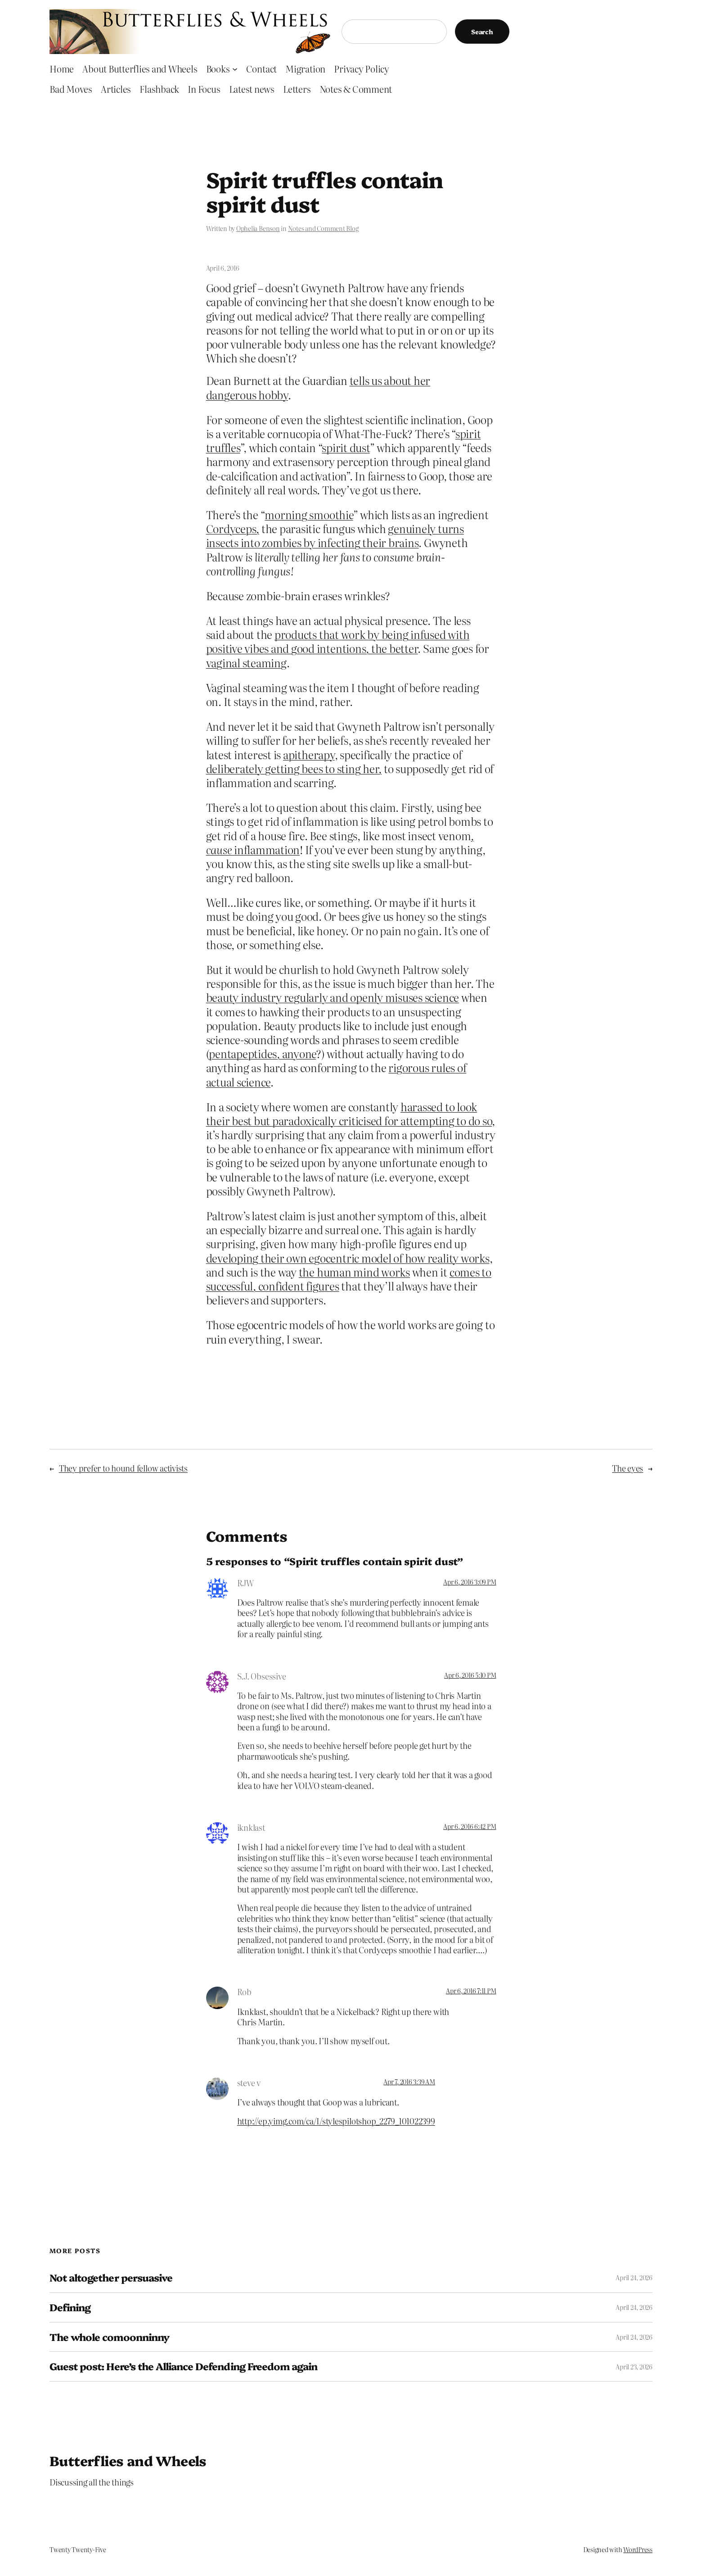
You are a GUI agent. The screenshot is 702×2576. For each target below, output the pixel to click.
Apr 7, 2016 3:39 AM (409, 2081)
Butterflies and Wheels (128, 2460)
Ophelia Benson (258, 228)
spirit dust (345, 447)
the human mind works (354, 1272)
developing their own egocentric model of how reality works (348, 1258)
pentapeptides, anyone (262, 1053)
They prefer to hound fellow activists (123, 1468)
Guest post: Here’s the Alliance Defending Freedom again (183, 2366)
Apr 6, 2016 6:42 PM (469, 1826)
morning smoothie (309, 514)
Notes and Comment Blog (323, 228)
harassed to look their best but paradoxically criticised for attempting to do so (349, 1113)
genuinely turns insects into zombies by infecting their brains (335, 535)
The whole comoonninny (109, 2337)
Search (482, 31)
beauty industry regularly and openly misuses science (332, 997)
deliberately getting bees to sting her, (294, 768)
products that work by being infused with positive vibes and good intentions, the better (338, 641)
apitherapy (309, 754)
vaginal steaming (246, 662)
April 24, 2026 (634, 2277)
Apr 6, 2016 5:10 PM (470, 1675)
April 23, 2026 (634, 2366)
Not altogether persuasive (111, 2277)
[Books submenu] (235, 68)
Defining (70, 2307)
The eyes (627, 1468)
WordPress (637, 2549)
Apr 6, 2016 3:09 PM (469, 1581)
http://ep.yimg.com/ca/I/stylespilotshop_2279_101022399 (336, 2121)
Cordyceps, (233, 528)
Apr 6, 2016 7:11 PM (471, 1990)
